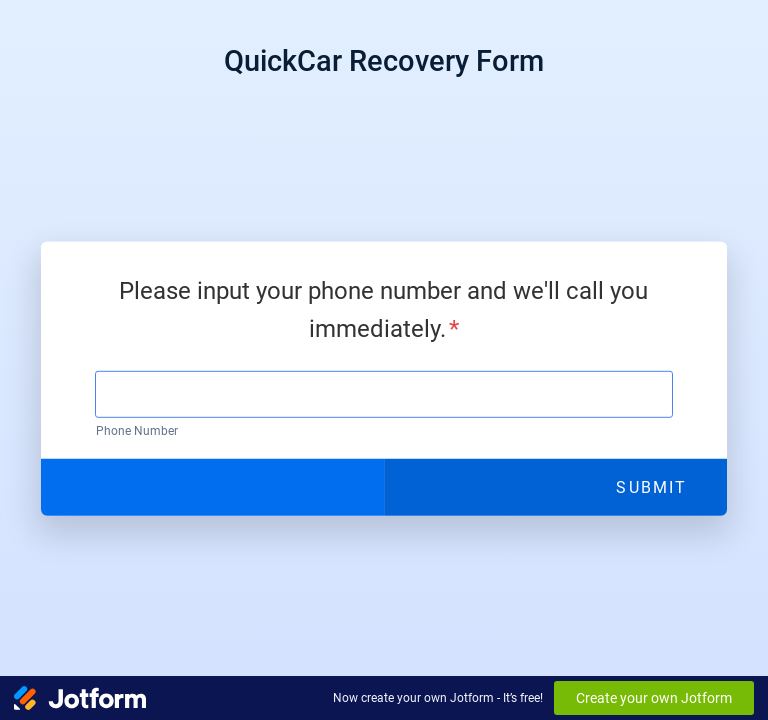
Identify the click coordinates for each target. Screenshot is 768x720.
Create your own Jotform (654, 698)
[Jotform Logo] (80, 698)
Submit (651, 486)
